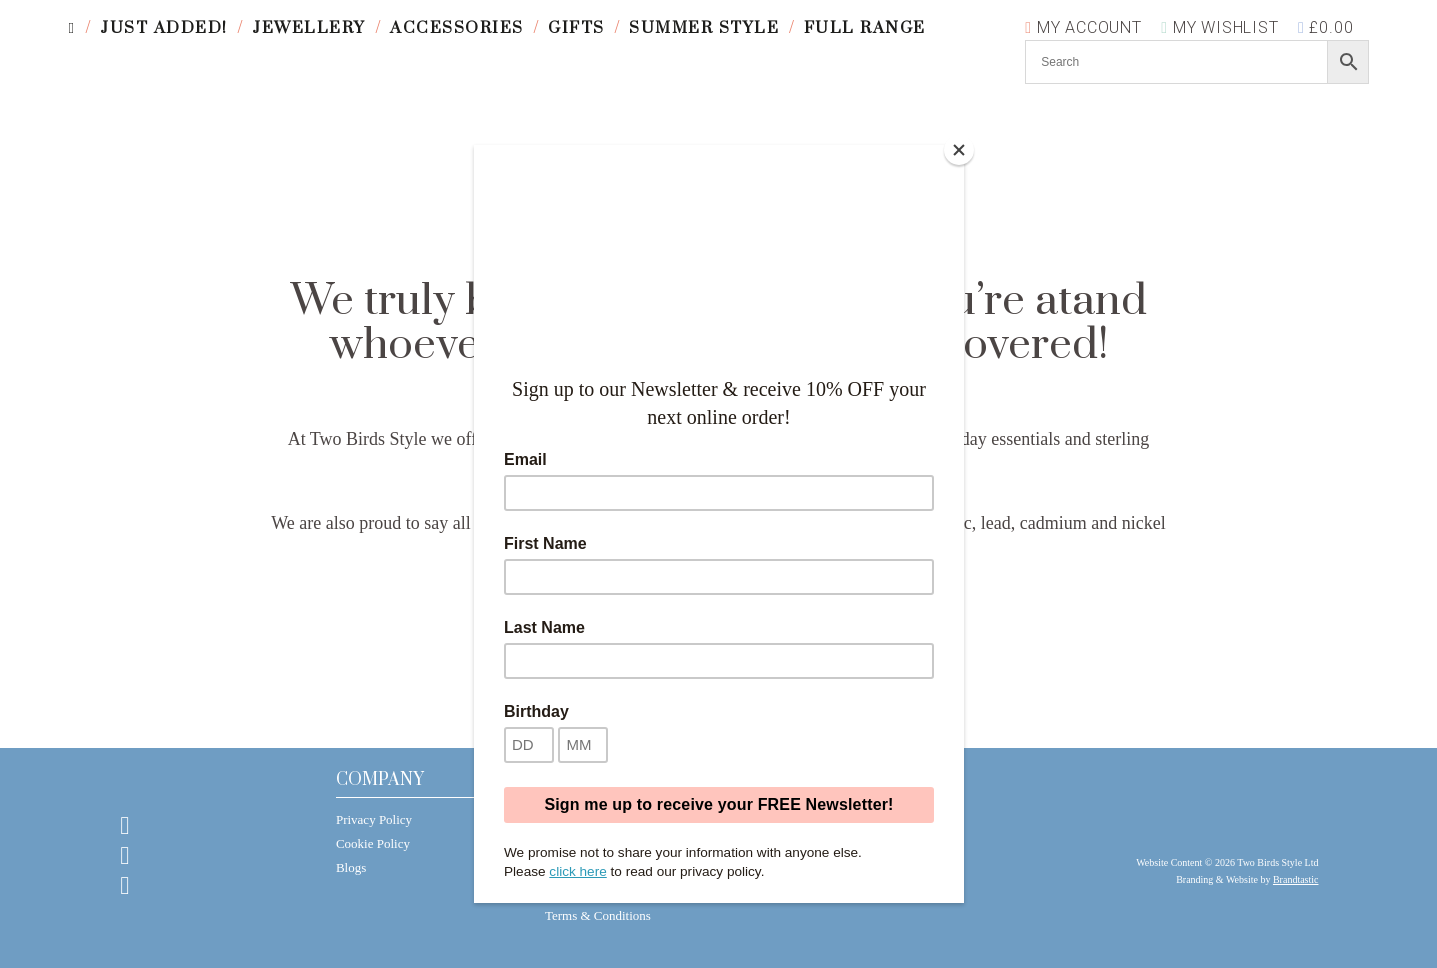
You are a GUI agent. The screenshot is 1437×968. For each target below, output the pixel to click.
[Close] (959, 150)
